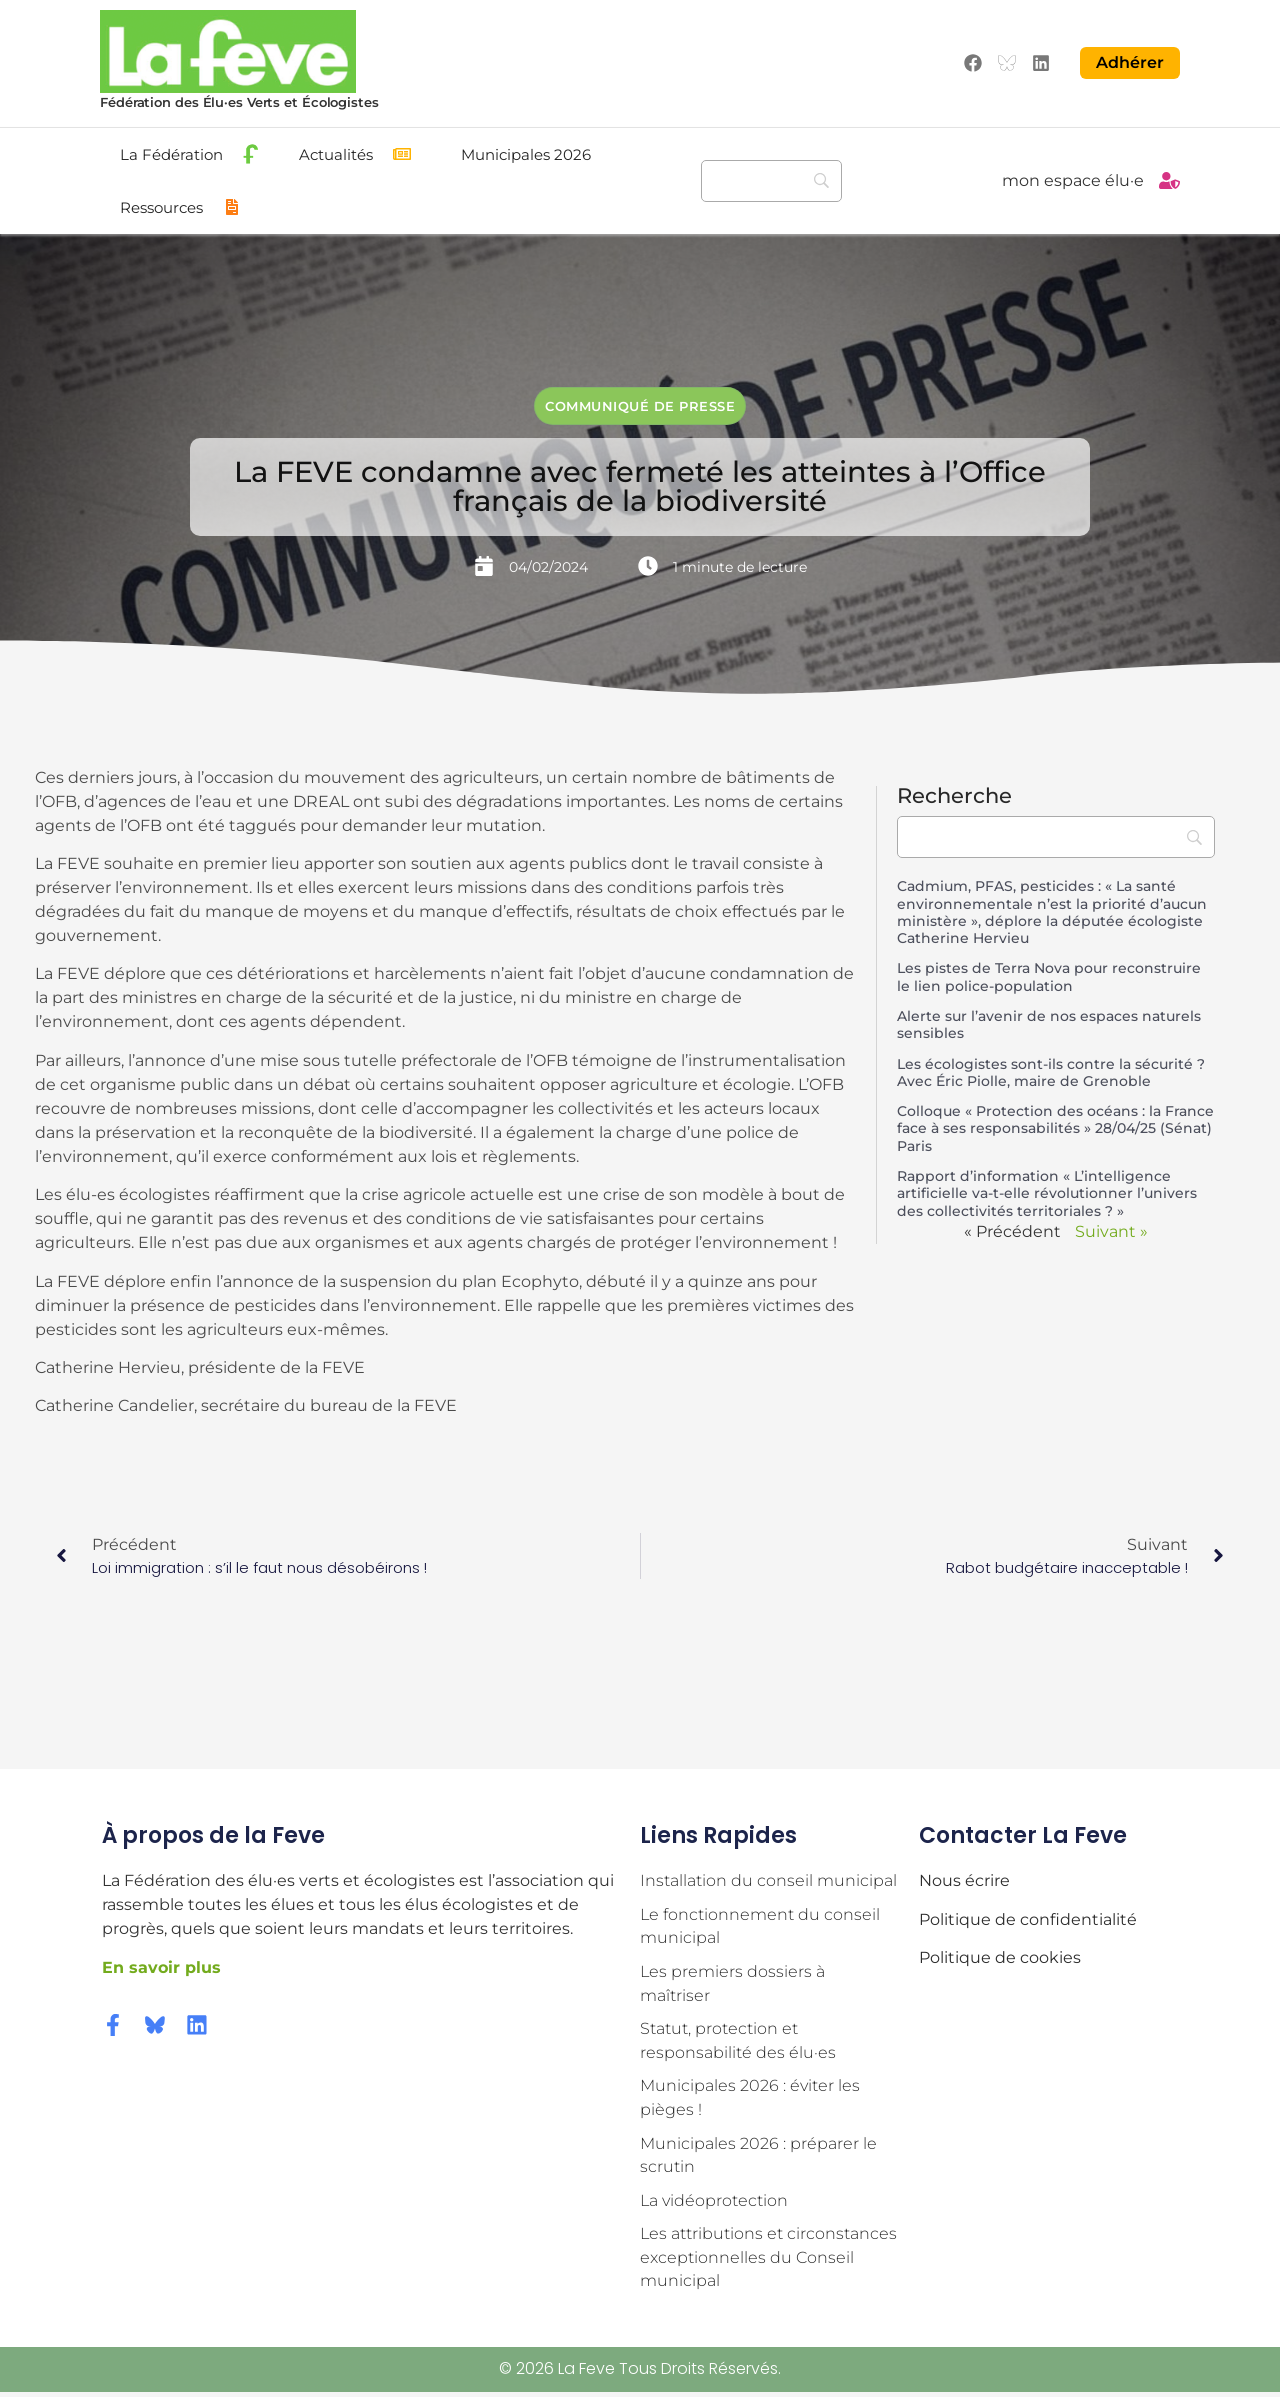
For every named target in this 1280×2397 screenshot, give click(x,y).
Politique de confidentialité (1028, 1918)
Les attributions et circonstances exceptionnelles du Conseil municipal (768, 2262)
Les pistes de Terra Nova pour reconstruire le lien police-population (1049, 976)
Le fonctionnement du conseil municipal (760, 1926)
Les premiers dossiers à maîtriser (732, 1984)
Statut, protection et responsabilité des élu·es (738, 2042)
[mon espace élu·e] (1169, 180)
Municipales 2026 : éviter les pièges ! (750, 2100)
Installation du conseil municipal (768, 1880)
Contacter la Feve (1023, 1834)
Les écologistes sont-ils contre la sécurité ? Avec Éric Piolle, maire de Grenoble (1051, 1071)
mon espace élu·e (1073, 180)
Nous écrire (964, 1880)
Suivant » (1111, 1230)
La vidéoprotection (714, 2204)
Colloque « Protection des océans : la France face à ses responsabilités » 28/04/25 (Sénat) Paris (1055, 1127)
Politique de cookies (1000, 1956)
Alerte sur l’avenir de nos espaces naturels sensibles (1049, 1023)
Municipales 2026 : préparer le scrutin (758, 2158)
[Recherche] (771, 180)
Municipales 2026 (526, 153)
